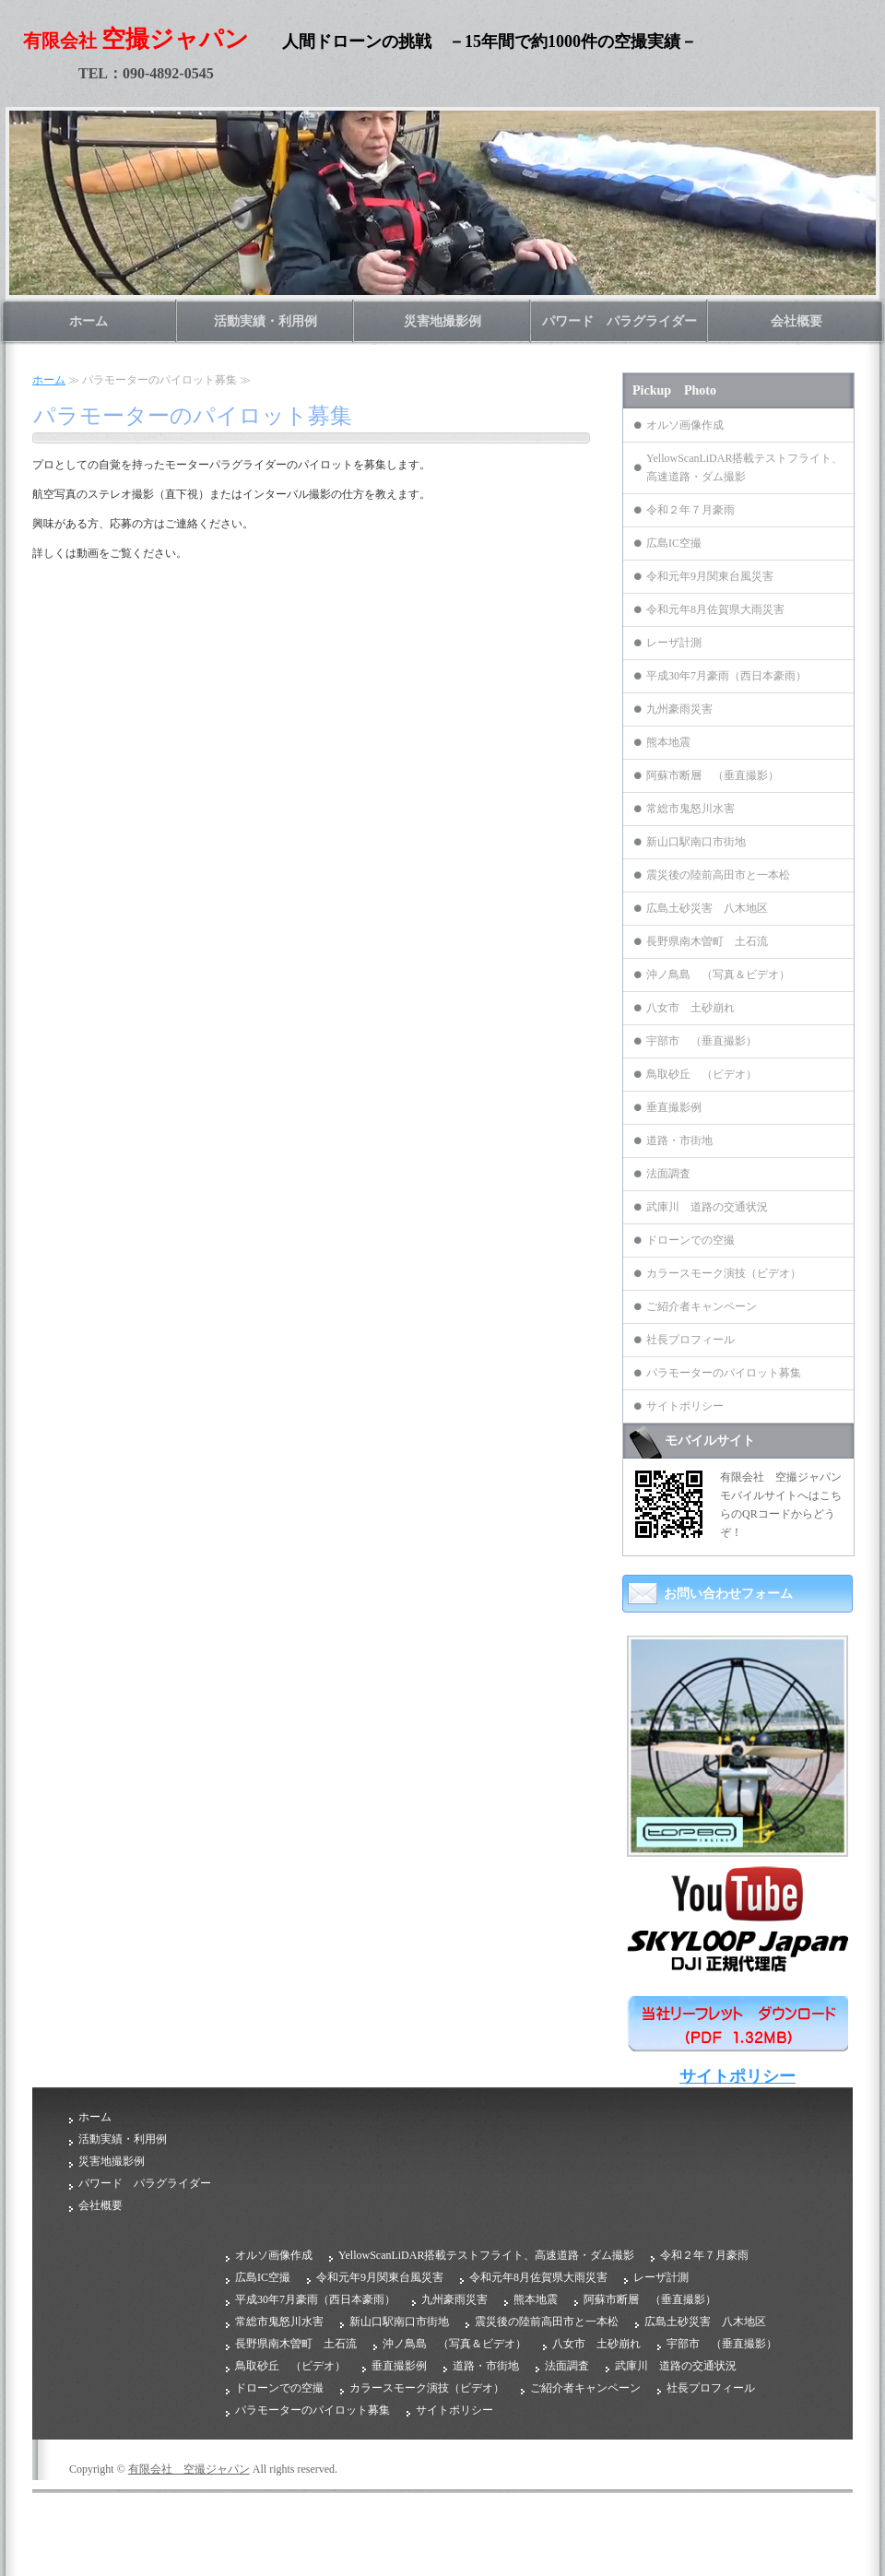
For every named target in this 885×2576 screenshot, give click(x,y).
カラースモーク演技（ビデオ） (723, 1273)
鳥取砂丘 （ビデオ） (701, 1074)
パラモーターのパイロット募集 (723, 1372)
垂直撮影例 (674, 1107)
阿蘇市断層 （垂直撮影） (712, 775)
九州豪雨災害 (679, 709)
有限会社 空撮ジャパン (189, 2469)
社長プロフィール (690, 1339)
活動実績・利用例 (265, 321)
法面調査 (668, 1173)
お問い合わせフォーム (728, 1594)
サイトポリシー (685, 1406)
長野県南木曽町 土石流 (707, 941)
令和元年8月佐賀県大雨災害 (715, 609)
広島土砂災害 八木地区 (707, 908)
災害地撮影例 (442, 321)
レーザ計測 (674, 642)
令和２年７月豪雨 (690, 509)
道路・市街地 (679, 1140)
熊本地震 (668, 742)
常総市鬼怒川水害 (690, 808)
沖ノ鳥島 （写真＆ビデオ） (718, 974)
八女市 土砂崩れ (690, 1007)
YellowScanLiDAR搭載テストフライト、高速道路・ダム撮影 (744, 467)
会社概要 (796, 321)
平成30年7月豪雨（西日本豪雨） (726, 675)
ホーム (88, 321)
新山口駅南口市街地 (696, 841)
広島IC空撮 (674, 543)
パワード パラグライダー (619, 321)
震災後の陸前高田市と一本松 (718, 875)
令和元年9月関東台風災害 (709, 576)
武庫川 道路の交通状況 (707, 1206)
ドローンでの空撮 (690, 1240)
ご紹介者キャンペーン (701, 1306)
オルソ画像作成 (685, 425)
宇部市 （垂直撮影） (701, 1040)
